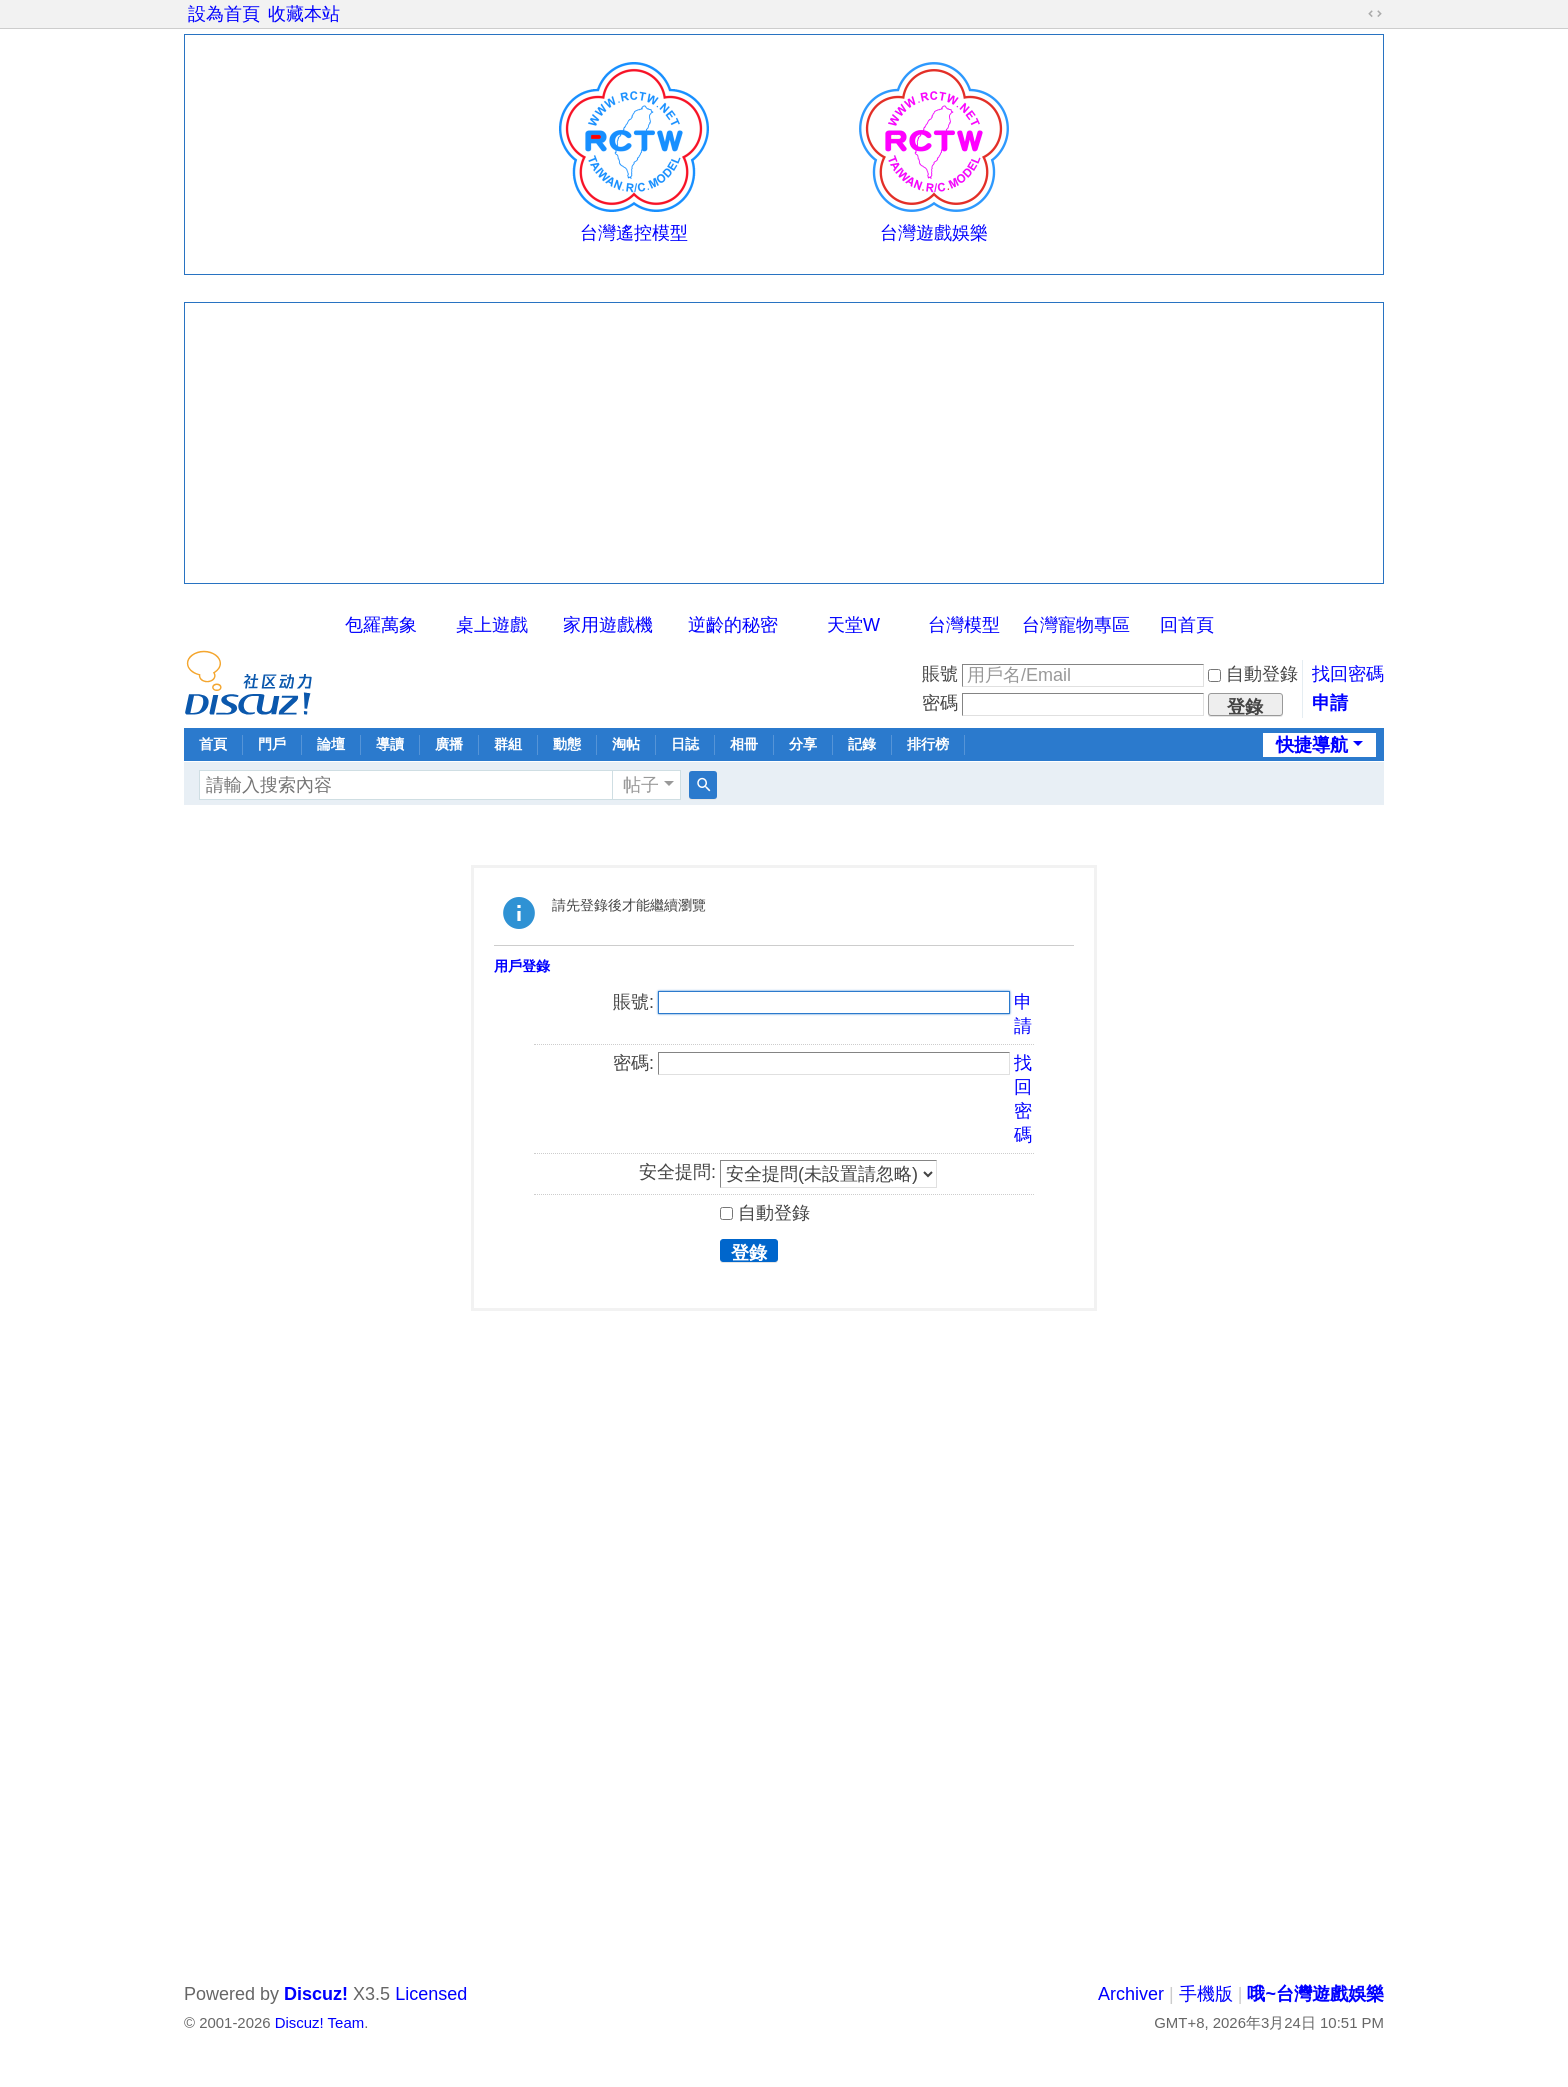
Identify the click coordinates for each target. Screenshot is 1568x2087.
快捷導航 (1312, 745)
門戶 (272, 744)
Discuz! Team (319, 2022)
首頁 (213, 744)
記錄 (862, 744)
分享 (803, 744)
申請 (1330, 703)
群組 (508, 744)
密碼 (940, 703)
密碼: (633, 1063)
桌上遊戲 (492, 625)
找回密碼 (1348, 674)
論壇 (331, 744)
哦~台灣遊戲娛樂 (1315, 1994)
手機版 (1206, 1994)
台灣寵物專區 (1076, 625)
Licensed (431, 1994)
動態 (567, 744)
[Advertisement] (784, 443)
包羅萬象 (381, 625)
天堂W (853, 625)
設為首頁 (224, 14)
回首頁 (1187, 625)
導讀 (390, 744)
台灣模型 (964, 625)
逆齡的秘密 (733, 625)
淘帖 (626, 744)
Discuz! (316, 1994)
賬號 (940, 674)
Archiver (1131, 1994)
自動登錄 (1253, 674)
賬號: (633, 1002)
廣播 (449, 744)
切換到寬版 (1375, 14)
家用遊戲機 (608, 625)
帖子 (641, 785)
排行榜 (928, 744)
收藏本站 (304, 14)
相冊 (744, 744)
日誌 (685, 744)
